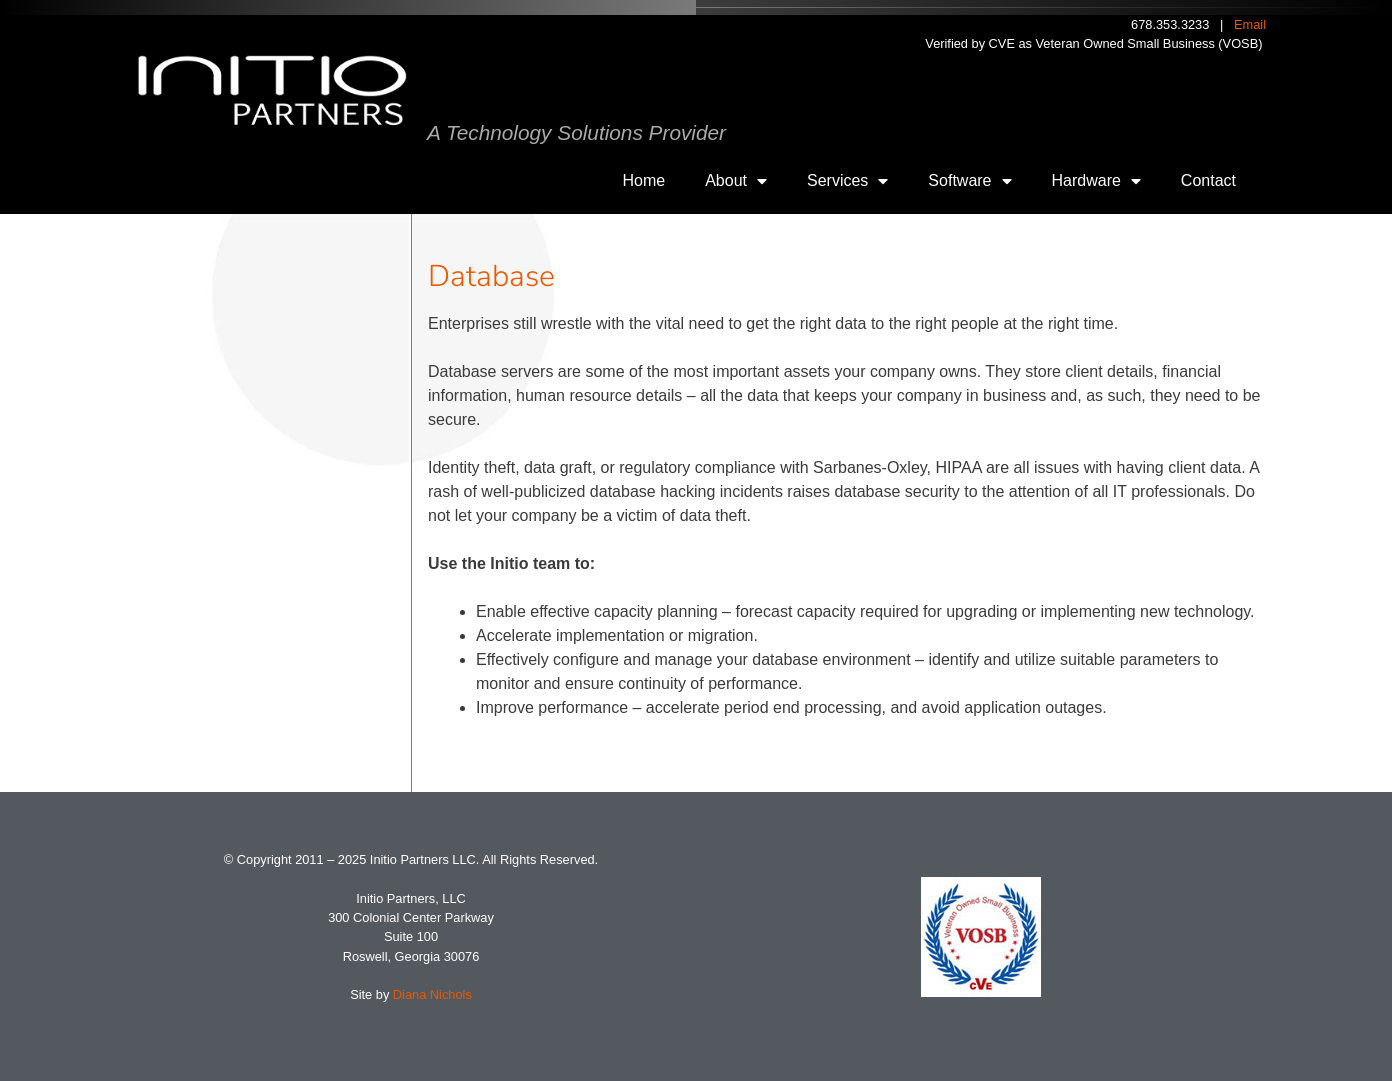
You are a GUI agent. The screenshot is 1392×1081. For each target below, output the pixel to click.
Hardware (1096, 181)
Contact (1208, 180)
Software (969, 181)
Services (847, 181)
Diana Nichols (432, 994)
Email (1250, 24)
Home (644, 180)
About (736, 181)
